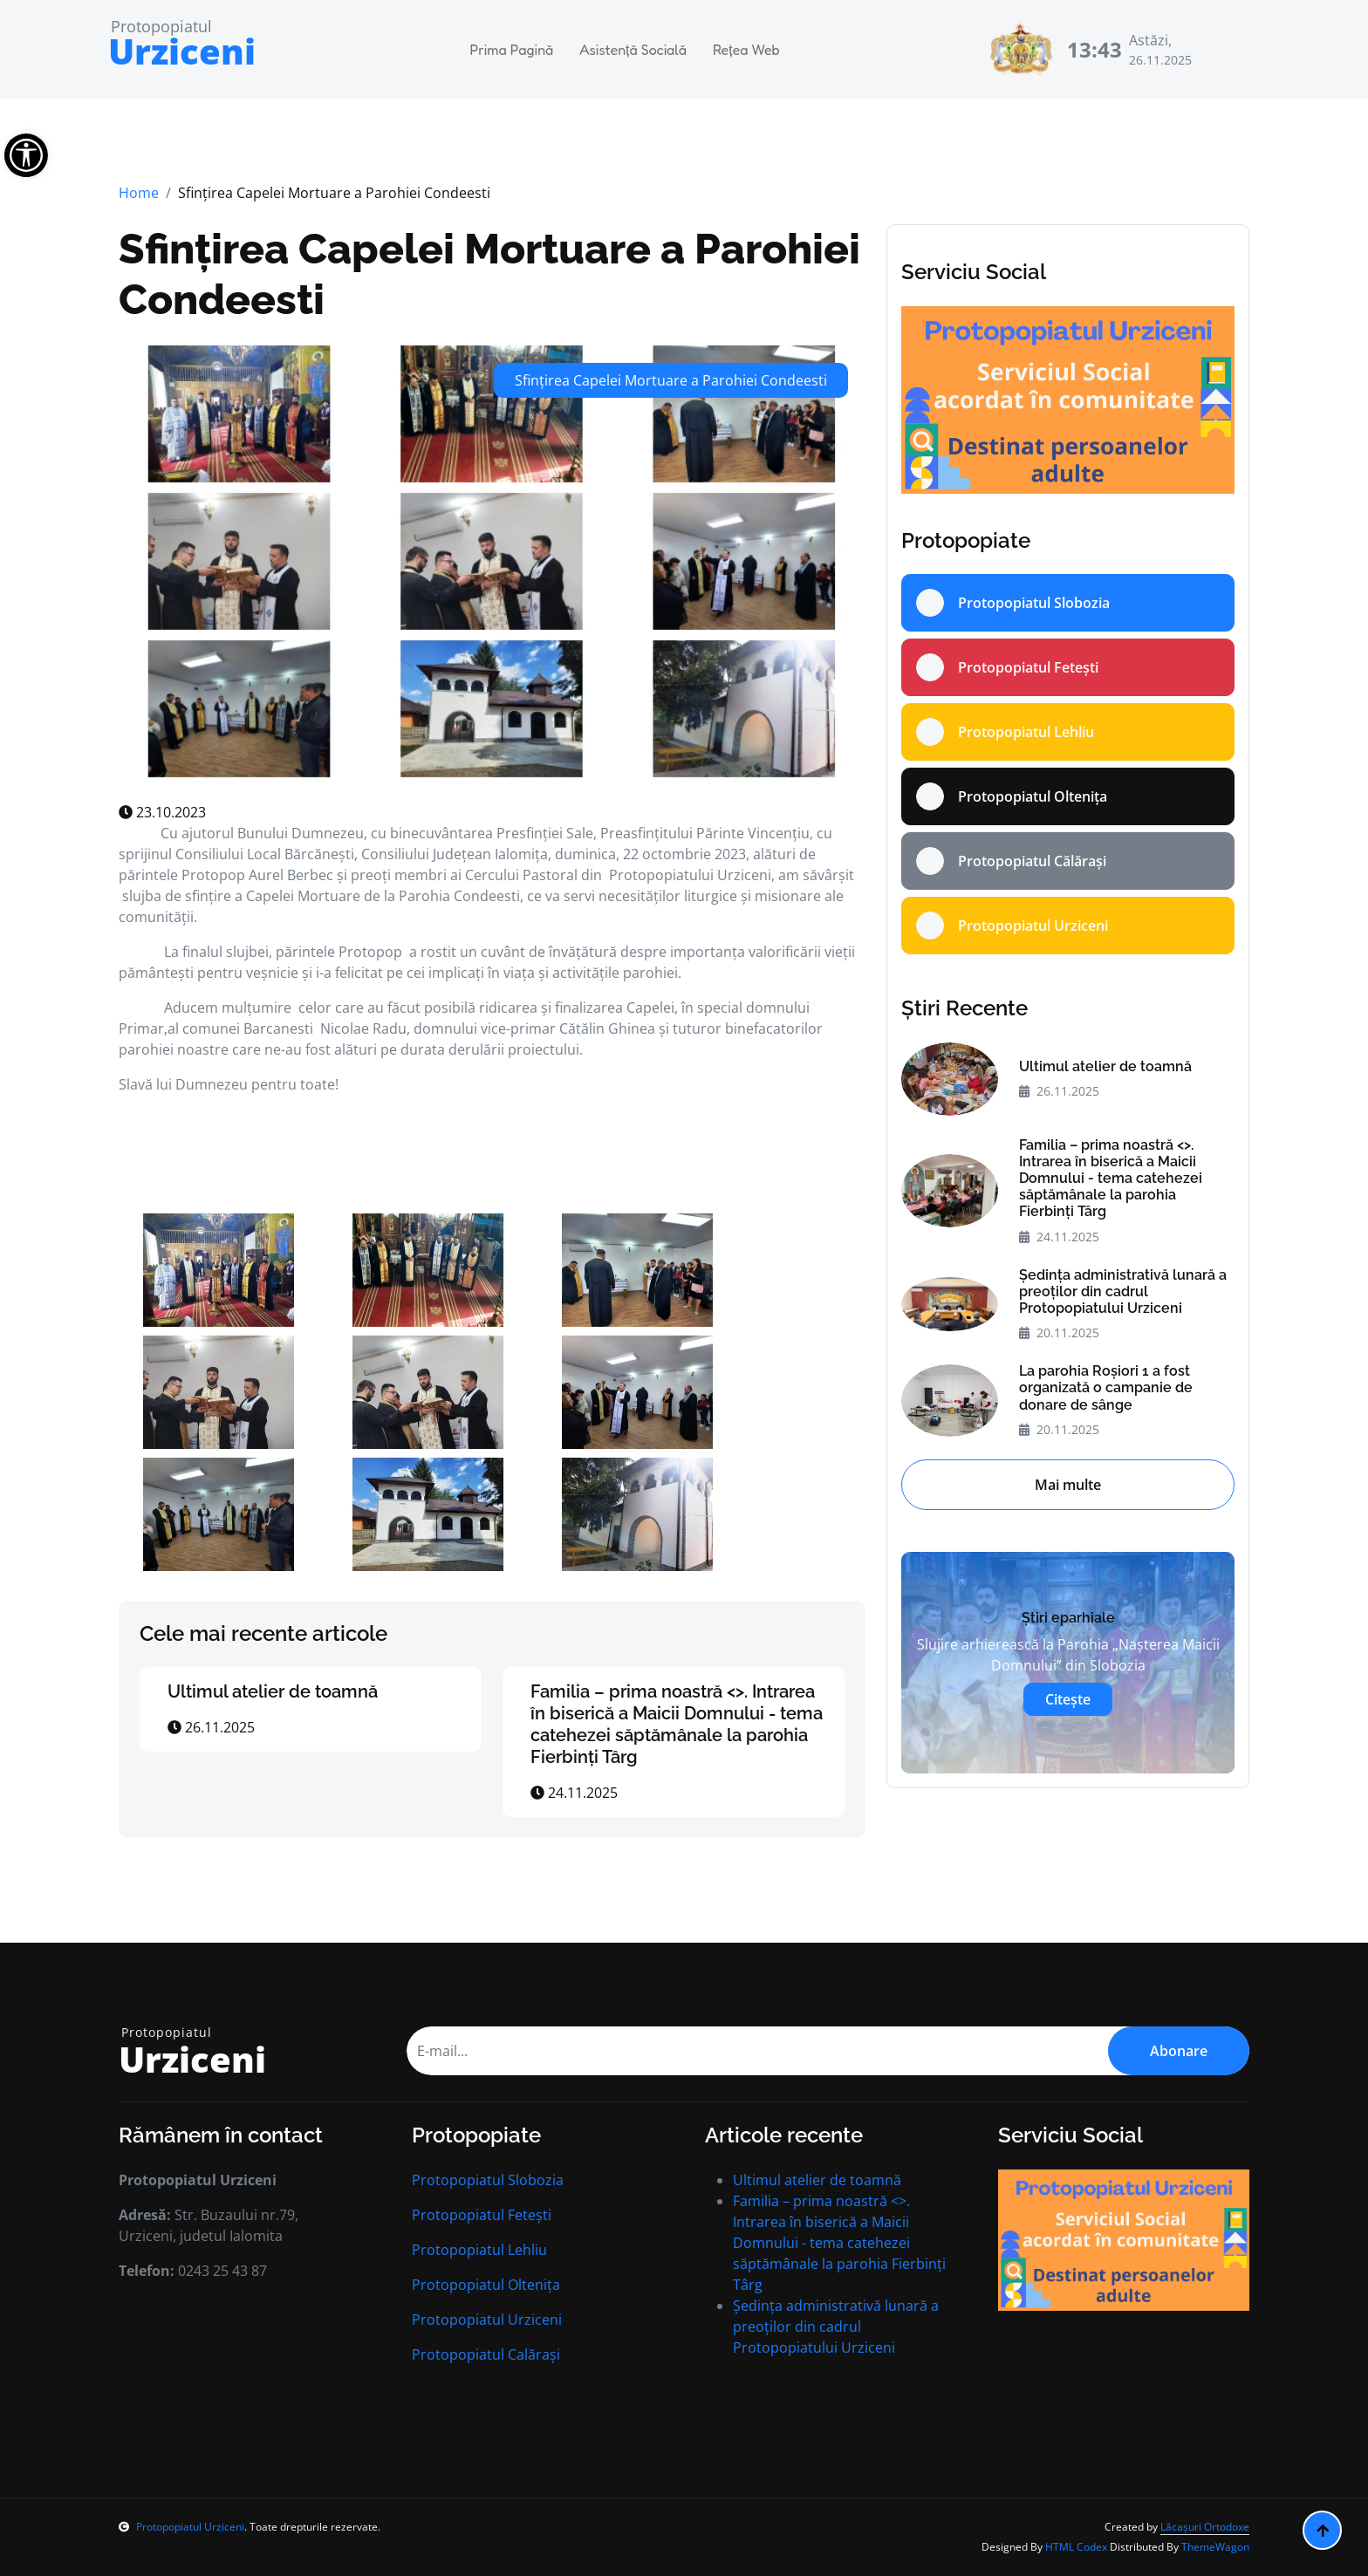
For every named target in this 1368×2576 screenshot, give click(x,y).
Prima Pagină (512, 49)
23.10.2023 (162, 812)
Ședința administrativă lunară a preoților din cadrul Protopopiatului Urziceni (1123, 1291)
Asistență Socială (633, 49)
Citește (1068, 1699)
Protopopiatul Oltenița (486, 2284)
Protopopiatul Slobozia (488, 2180)
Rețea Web (746, 49)
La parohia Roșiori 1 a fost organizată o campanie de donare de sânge (1106, 1387)
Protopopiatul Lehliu (479, 2249)
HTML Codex (1076, 2546)
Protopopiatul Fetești (481, 2214)
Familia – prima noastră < (676, 1724)
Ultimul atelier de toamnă (273, 1691)
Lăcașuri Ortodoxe (1204, 2526)
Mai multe (1068, 1484)
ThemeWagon (1215, 2546)
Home (139, 192)
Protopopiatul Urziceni (487, 2319)
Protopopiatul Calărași (486, 2354)
